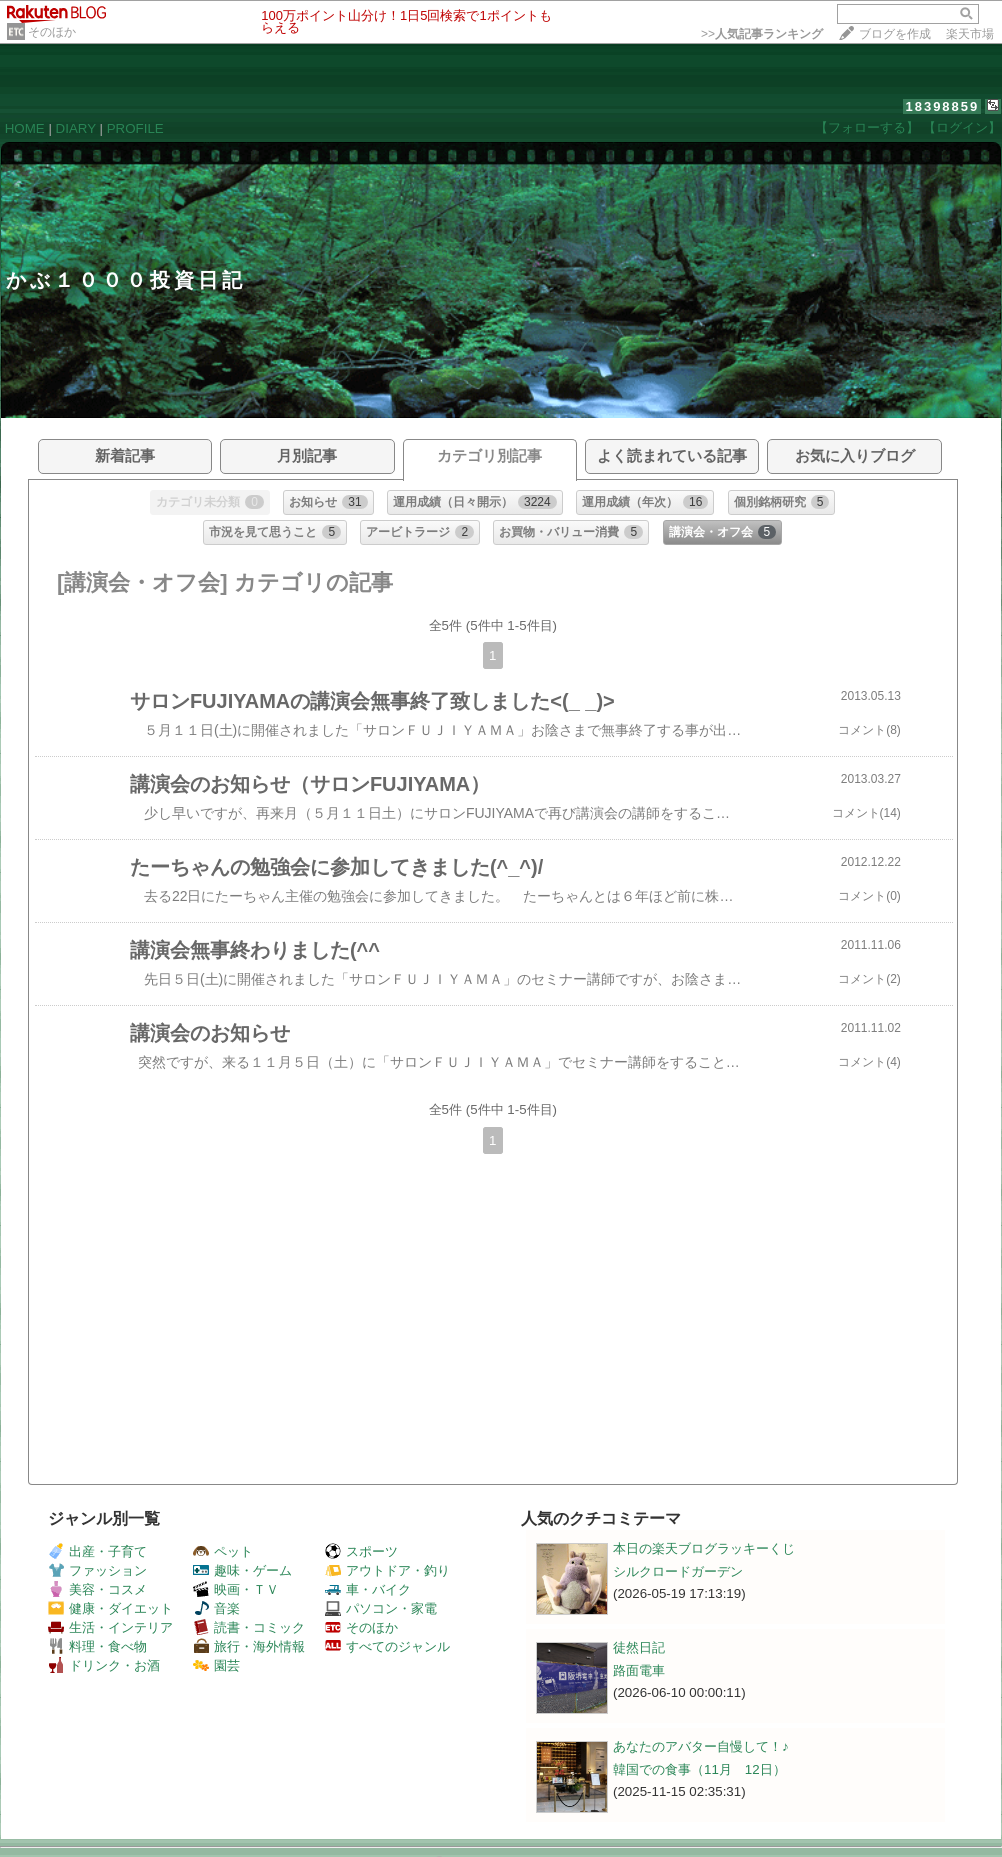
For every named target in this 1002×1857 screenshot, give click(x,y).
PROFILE (135, 128)
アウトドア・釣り (387, 1570)
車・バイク (368, 1589)
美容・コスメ (97, 1589)
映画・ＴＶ (236, 1589)
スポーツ (361, 1551)
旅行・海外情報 (249, 1646)
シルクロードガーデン (678, 1571)
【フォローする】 (867, 127)
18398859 (942, 106)
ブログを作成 (895, 34)
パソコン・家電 (381, 1608)
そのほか (52, 32)
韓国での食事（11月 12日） (699, 1769)
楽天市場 (970, 34)
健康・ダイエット (110, 1608)
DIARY (76, 128)
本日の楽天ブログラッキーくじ (704, 1548)
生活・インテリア (110, 1627)
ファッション (97, 1570)
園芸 (216, 1665)
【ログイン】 (962, 127)
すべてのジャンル (387, 1646)
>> (762, 34)
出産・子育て (97, 1551)
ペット (223, 1551)
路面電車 (639, 1670)
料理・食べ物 (97, 1646)
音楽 (216, 1608)
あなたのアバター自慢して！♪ (701, 1746)
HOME (25, 128)
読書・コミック (249, 1627)
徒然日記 (639, 1647)
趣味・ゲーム (242, 1570)
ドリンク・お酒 (104, 1665)
